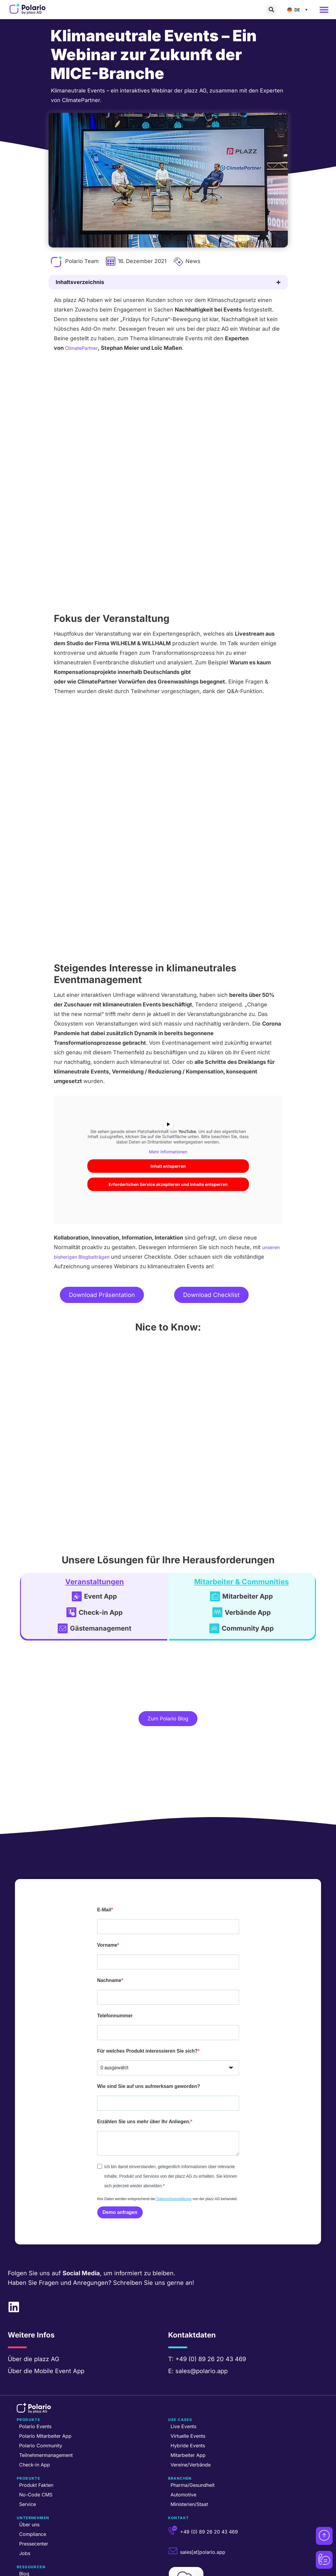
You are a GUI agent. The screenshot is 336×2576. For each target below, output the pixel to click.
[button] (271, 10)
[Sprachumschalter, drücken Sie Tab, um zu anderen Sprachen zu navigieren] (299, 9)
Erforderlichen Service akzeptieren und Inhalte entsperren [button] (168, 1117)
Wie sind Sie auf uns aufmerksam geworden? (148, 2031)
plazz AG (46, 2305)
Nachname (109, 1925)
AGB (200, 2572)
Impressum (179, 2572)
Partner (154, 2572)
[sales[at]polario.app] (173, 2497)
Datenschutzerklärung (173, 2145)
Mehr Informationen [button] (168, 1084)
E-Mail (104, 1855)
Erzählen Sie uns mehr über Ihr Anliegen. (143, 2067)
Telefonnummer (115, 1961)
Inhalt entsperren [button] (168, 1098)
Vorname (107, 1890)
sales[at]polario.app (202, 2498)
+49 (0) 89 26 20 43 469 (210, 2305)
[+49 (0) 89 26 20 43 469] (173, 2476)
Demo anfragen (120, 2158)
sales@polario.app (201, 2317)
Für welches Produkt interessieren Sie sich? (147, 1996)
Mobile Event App (59, 2317)
